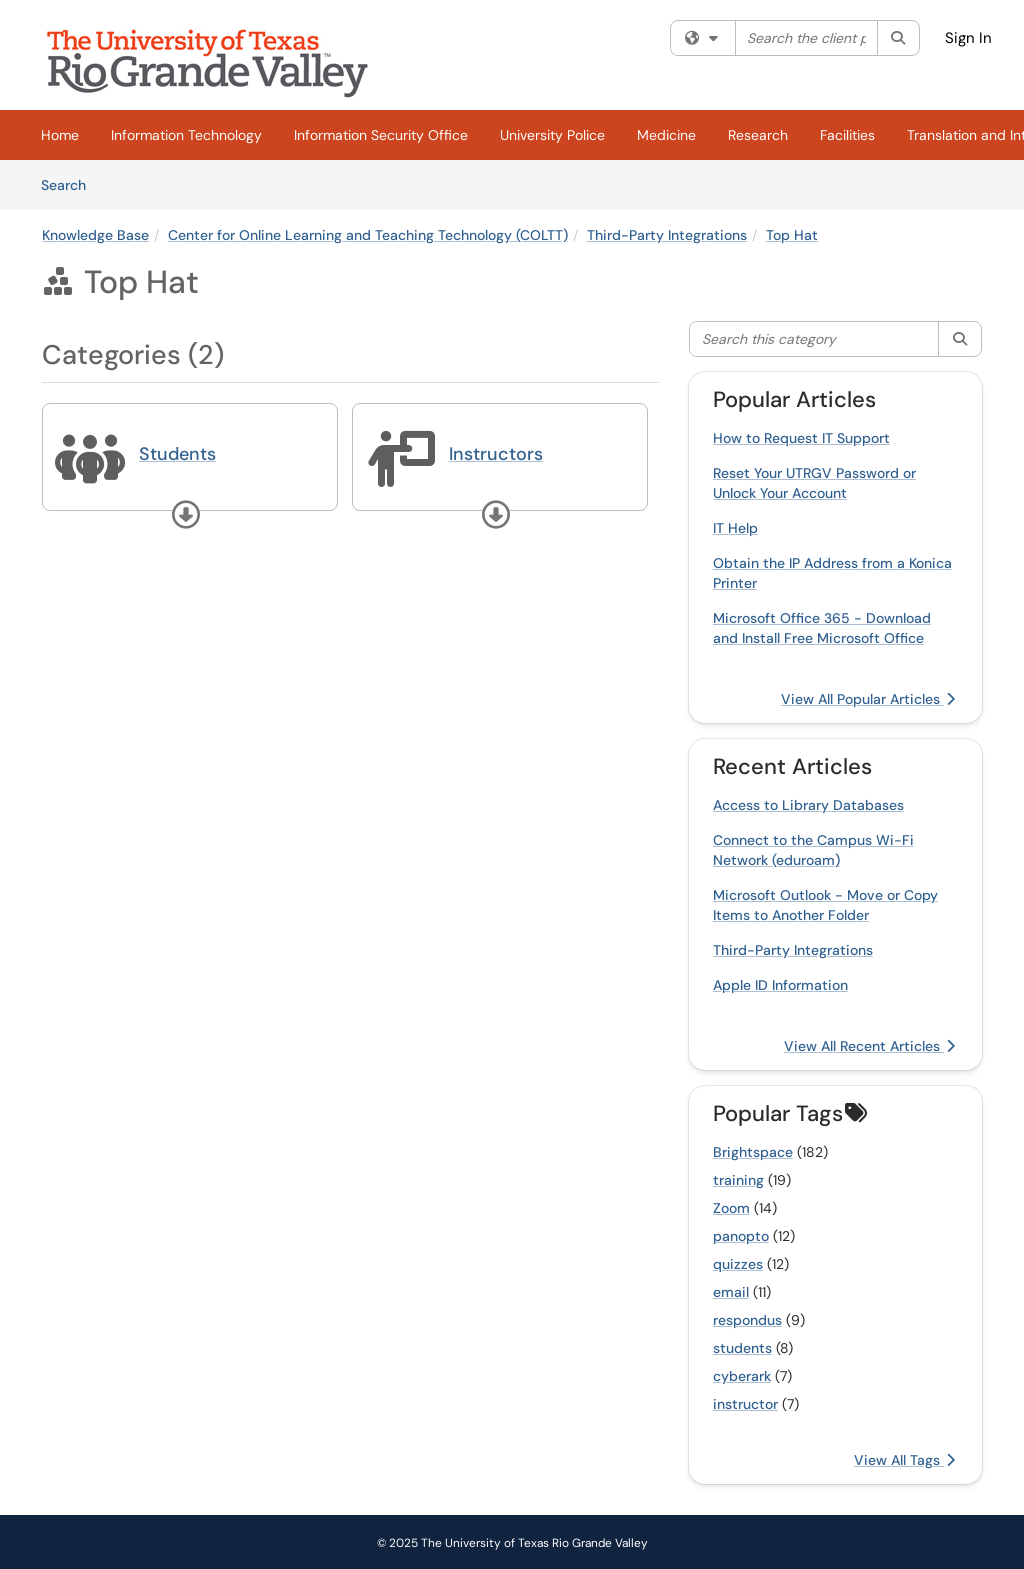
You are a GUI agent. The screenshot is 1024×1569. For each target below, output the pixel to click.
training (738, 1180)
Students (177, 454)
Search (70, 184)
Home (60, 135)
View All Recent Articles (869, 1046)
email (731, 1292)
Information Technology (186, 135)
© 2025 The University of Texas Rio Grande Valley (512, 1543)
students (742, 1348)
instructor (745, 1404)
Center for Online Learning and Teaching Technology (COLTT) (368, 235)
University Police (552, 135)
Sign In (968, 38)
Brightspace (753, 1152)
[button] (186, 515)
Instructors (496, 454)
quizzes (738, 1264)
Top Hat (792, 235)
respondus (747, 1320)
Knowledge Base (95, 235)
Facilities (847, 135)
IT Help (735, 528)
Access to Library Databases (808, 805)
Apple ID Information (780, 985)
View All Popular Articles (868, 699)
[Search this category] (815, 339)
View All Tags (904, 1460)
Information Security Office (381, 135)
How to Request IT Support (801, 438)
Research (758, 135)
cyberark (742, 1376)
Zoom (731, 1208)
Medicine (666, 135)
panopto (741, 1236)
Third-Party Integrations (667, 235)
